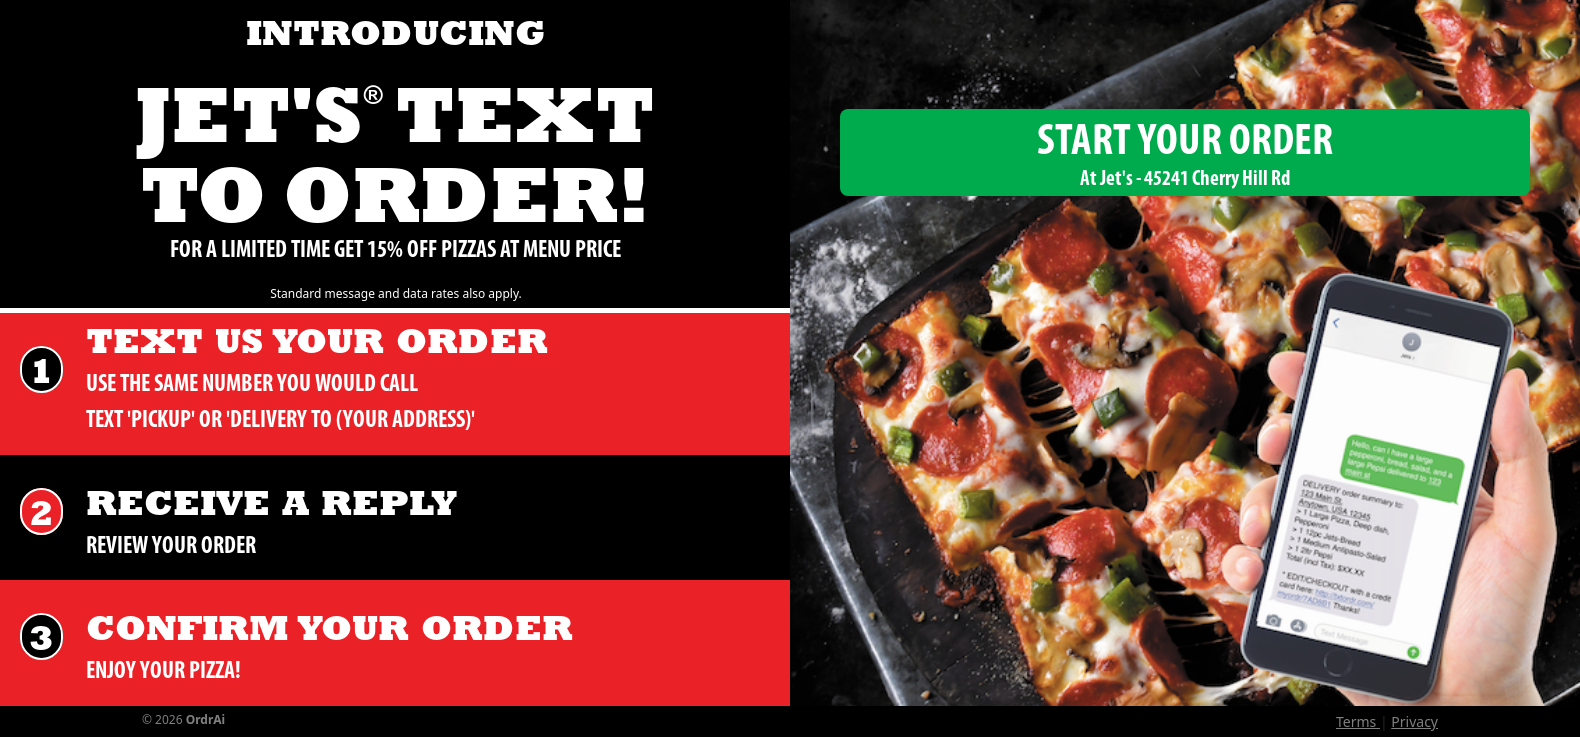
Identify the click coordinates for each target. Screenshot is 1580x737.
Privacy (1414, 721)
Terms (1358, 721)
